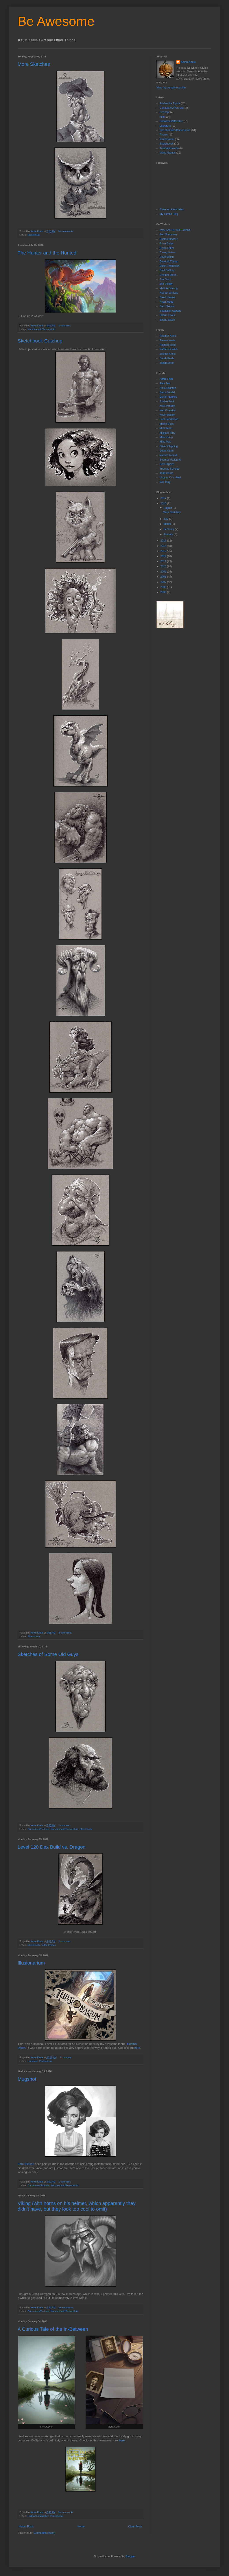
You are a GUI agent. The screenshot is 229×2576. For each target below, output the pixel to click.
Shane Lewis (167, 315)
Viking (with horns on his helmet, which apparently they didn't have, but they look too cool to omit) (76, 2206)
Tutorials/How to (169, 148)
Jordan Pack (167, 401)
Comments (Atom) (44, 2532)
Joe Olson (166, 279)
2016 (164, 503)
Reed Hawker (168, 297)
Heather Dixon (168, 274)
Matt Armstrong (168, 288)
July (166, 518)
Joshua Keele (168, 353)
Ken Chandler (168, 410)
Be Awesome (56, 21)
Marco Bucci (167, 423)
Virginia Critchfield (170, 477)
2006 (164, 587)
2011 (164, 561)
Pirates (164, 134)
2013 (164, 551)
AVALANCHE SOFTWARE (175, 230)
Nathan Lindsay (169, 292)
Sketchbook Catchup (40, 341)
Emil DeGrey (167, 270)
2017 (164, 498)
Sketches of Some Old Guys (48, 1654)
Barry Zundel (167, 392)
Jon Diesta (166, 283)
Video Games (48, 1945)
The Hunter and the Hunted (47, 253)
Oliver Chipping (169, 446)
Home (81, 2526)
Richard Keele (168, 344)
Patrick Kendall (168, 455)
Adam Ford (166, 379)
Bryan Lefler (167, 248)
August (168, 507)
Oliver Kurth (167, 450)
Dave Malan (167, 256)
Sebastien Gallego (170, 310)
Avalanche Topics (170, 103)
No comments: (66, 231)
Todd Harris (166, 473)
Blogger (130, 2556)
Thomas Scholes (169, 468)
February (169, 529)
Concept (165, 112)
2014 (164, 545)
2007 (164, 582)
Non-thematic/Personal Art (41, 329)
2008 (164, 576)
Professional (45, 2061)
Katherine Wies (168, 349)
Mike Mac (165, 441)
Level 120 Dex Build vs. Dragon (51, 1847)
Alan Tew (165, 383)
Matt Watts (166, 428)
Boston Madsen (169, 239)
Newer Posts (26, 2526)
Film (162, 116)
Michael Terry (167, 432)
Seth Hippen (167, 464)
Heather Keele (168, 335)
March (168, 523)
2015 (164, 540)
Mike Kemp (166, 437)
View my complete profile (171, 87)
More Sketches (34, 64)
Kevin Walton (167, 414)
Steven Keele (167, 340)
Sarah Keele (167, 358)
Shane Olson (167, 319)
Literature (33, 2061)
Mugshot (27, 2079)
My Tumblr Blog (169, 214)
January (169, 534)
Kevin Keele (188, 62)
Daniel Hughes (168, 396)
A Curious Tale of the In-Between (53, 2329)
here (137, 2047)
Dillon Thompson (169, 265)
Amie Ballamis (168, 388)
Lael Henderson (169, 419)
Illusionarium (31, 1963)
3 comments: (66, 1632)
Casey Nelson (168, 252)
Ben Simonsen (168, 234)
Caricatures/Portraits (38, 1829)
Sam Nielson (26, 2164)
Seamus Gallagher (170, 459)
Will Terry (165, 482)
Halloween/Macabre (38, 2516)
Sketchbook (34, 235)
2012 (164, 556)
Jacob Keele (167, 362)
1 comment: (65, 325)
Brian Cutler (167, 243)
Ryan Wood (166, 301)
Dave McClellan (169, 261)
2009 (164, 571)
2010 (164, 566)
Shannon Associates (172, 209)
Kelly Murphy (167, 405)
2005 (164, 592)
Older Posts (135, 2526)
